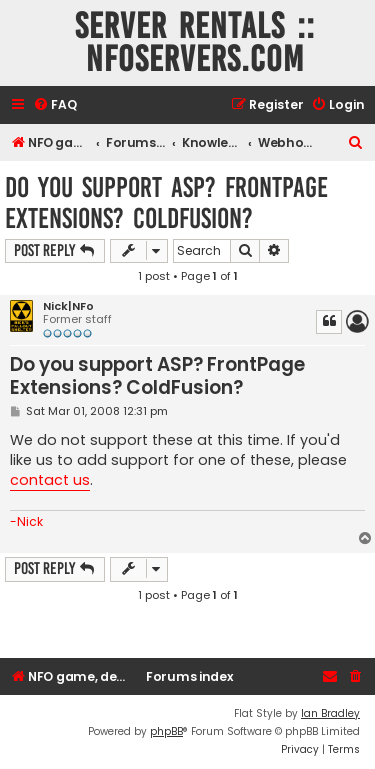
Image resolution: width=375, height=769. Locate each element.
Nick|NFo (68, 306)
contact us (50, 480)
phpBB (166, 731)
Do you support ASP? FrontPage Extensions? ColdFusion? (166, 203)
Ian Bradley (330, 713)
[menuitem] (55, 105)
